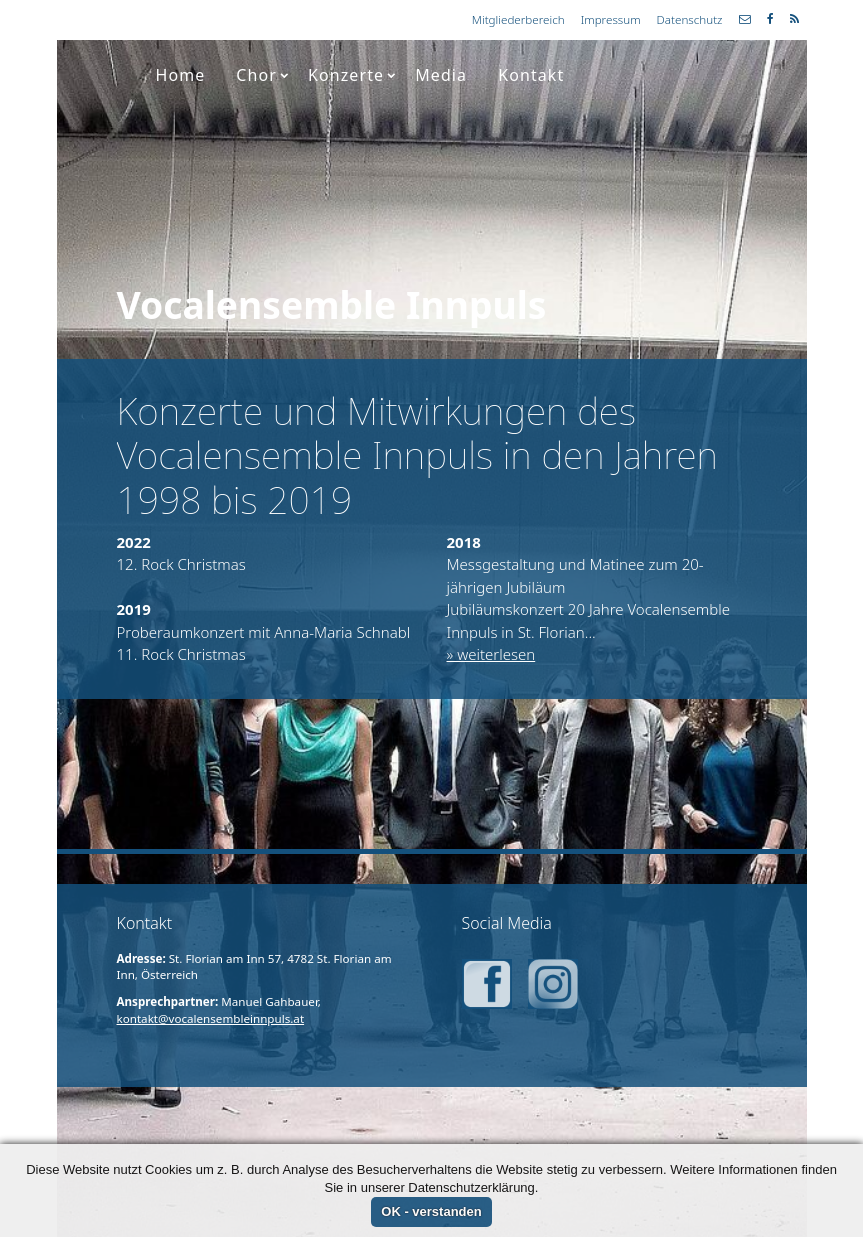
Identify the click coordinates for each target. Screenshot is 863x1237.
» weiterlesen (491, 654)
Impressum (611, 19)
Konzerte (352, 75)
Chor (262, 75)
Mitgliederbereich (518, 19)
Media (441, 75)
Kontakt (531, 75)
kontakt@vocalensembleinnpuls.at (211, 1018)
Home (180, 75)
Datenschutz (690, 19)
